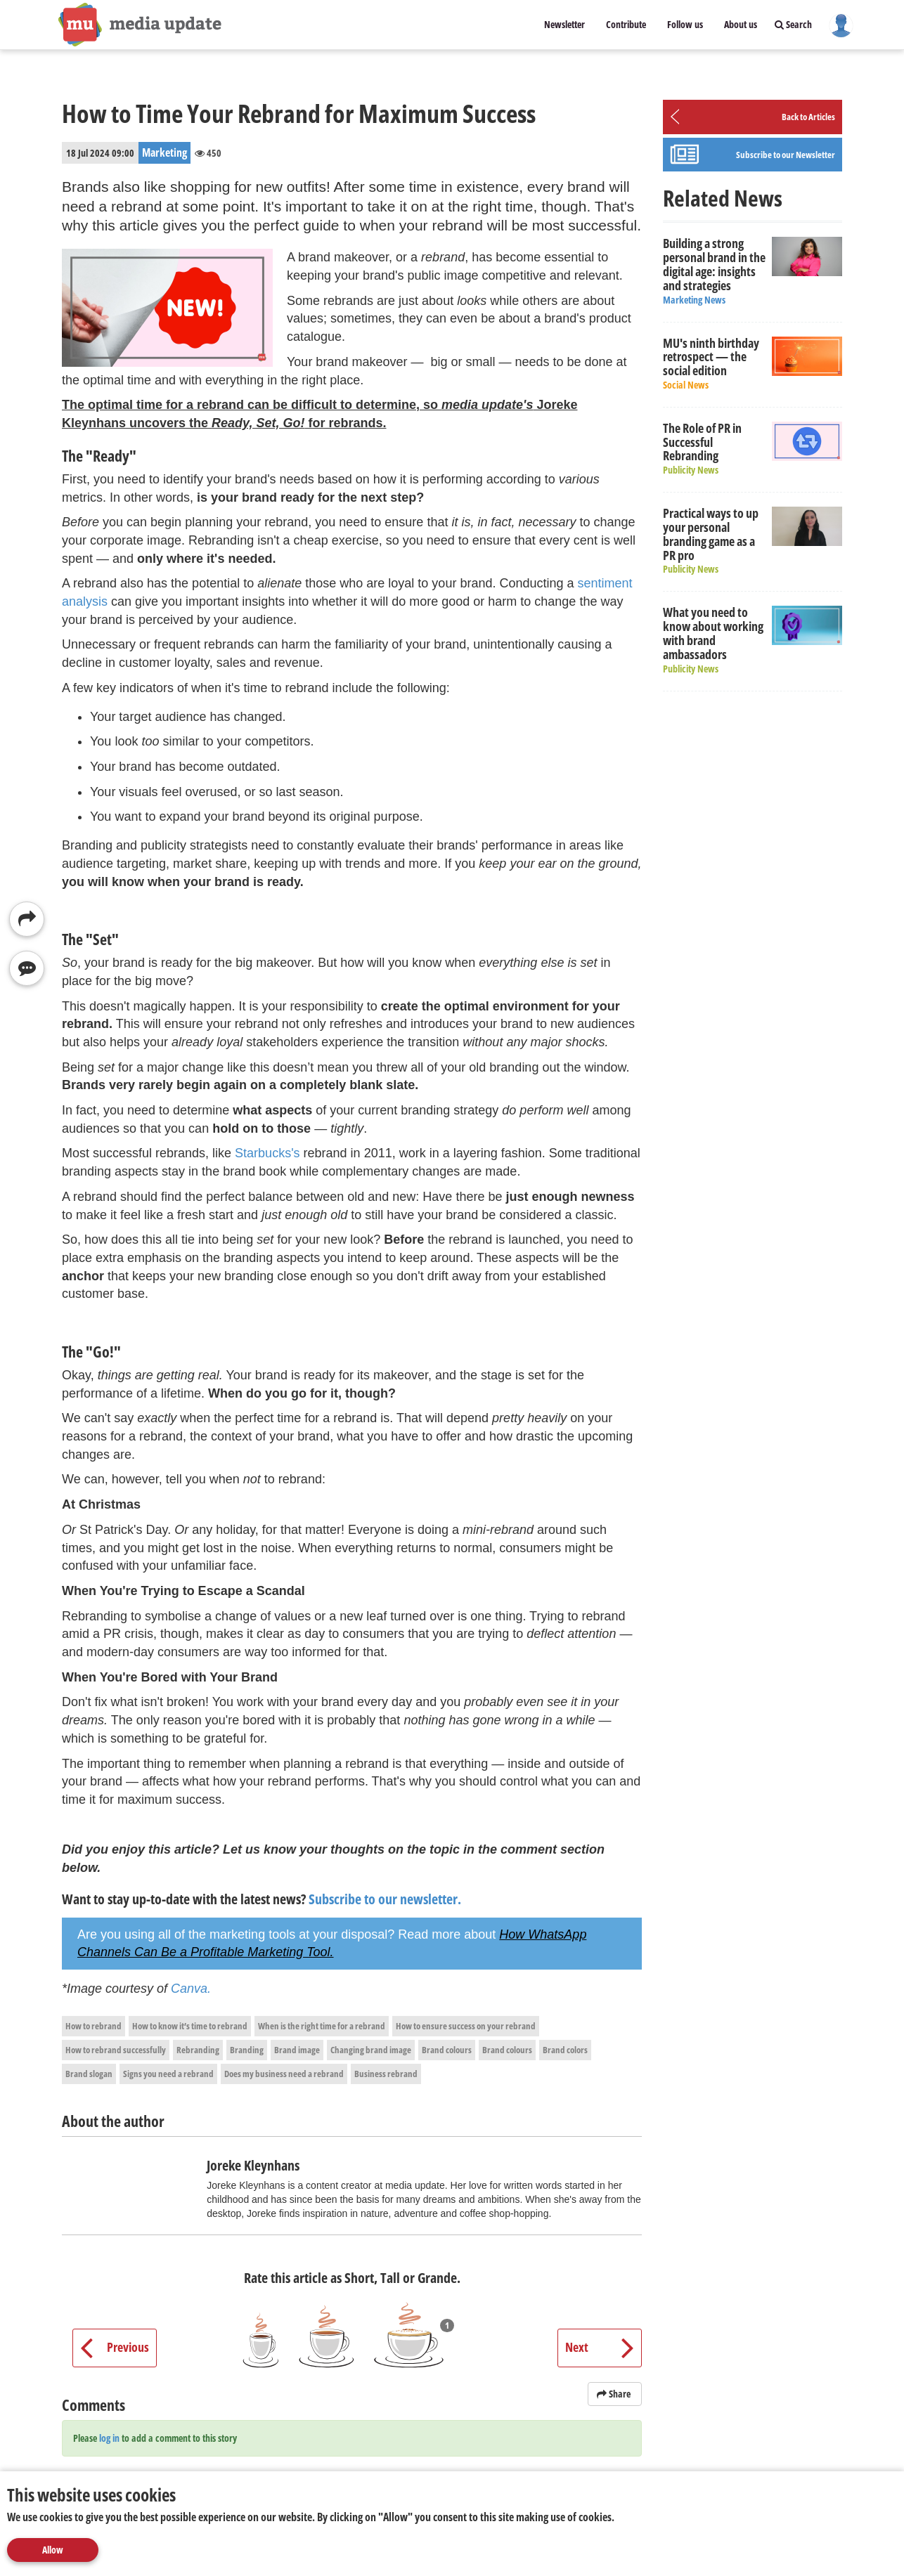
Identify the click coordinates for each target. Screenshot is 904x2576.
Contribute (626, 24)
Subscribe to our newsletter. (385, 1898)
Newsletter (564, 24)
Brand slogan (88, 2073)
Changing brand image (370, 2049)
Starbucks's (267, 1153)
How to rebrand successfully (115, 2049)
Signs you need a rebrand (168, 2073)
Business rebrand (386, 2073)
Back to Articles (808, 116)
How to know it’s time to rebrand (189, 2025)
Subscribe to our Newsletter (785, 154)
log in (109, 2438)
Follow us (685, 24)
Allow (52, 2549)
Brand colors (565, 2049)
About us (740, 24)
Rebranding (197, 2049)
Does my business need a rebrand (284, 2073)
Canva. (191, 1989)
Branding (247, 2049)
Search (793, 24)
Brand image (297, 2049)
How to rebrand (93, 2025)
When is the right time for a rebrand (321, 2025)
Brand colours (447, 2049)
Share (615, 2393)
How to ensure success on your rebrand (466, 2025)
